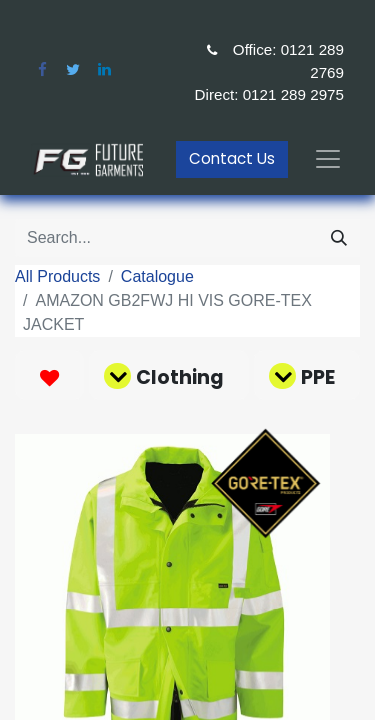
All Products (57, 276)
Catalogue (157, 276)
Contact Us (232, 158)
